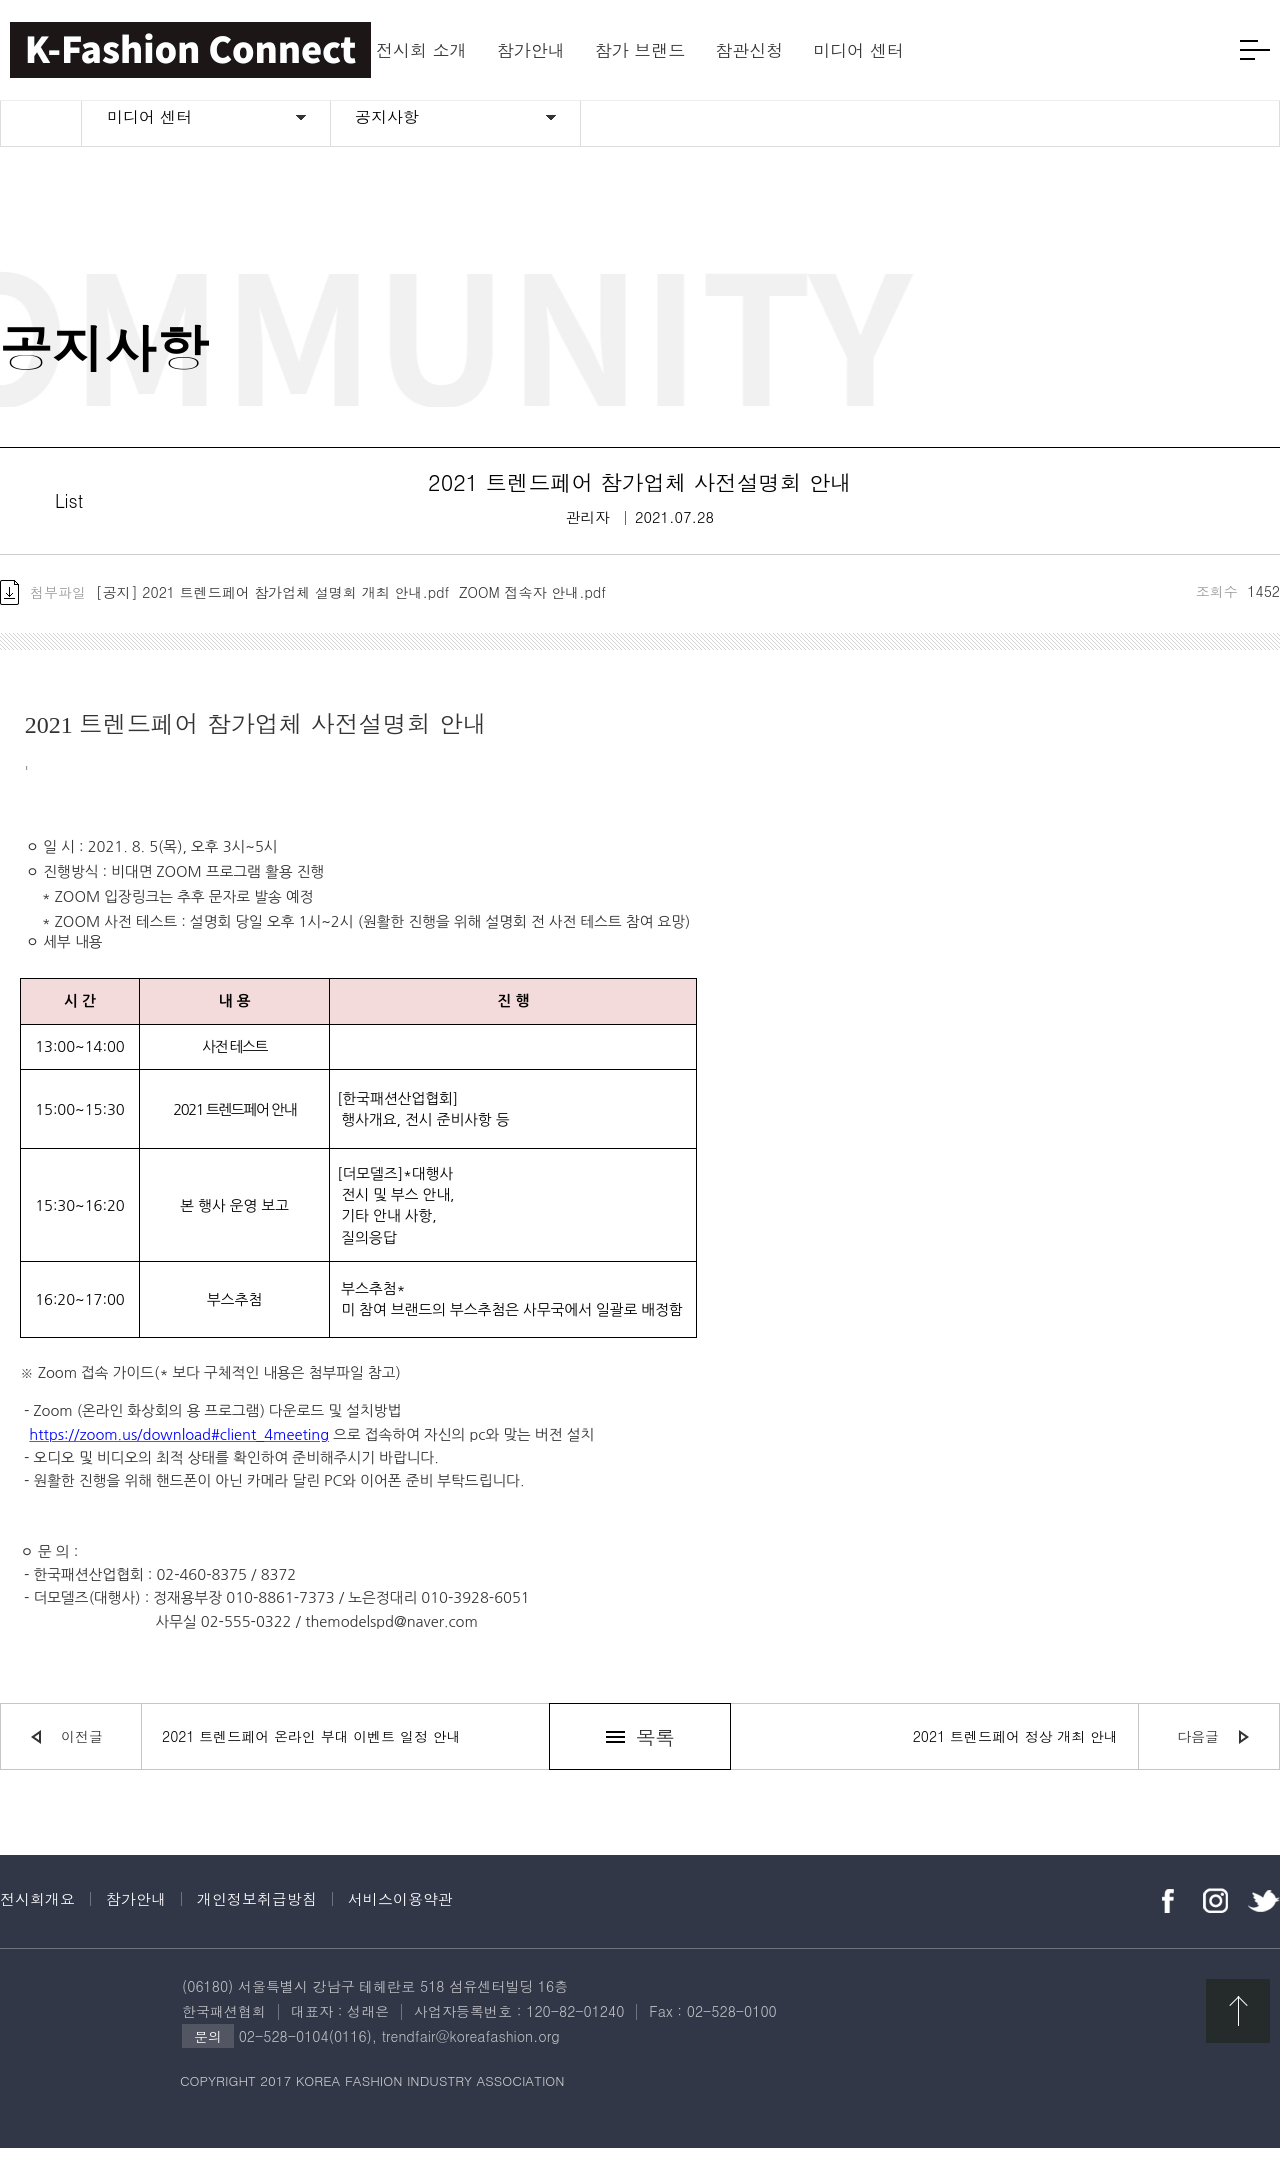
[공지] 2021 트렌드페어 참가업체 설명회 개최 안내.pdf (273, 605)
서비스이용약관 (400, 1912)
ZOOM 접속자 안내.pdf (532, 605)
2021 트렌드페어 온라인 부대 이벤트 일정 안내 (311, 1750)
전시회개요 (37, 1912)
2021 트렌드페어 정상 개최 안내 (1015, 1750)
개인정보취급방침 (257, 1912)
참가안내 (136, 1912)
